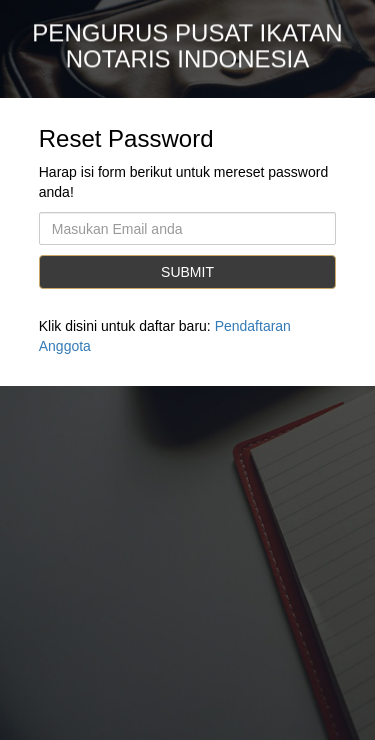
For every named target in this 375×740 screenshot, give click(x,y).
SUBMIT (187, 272)
